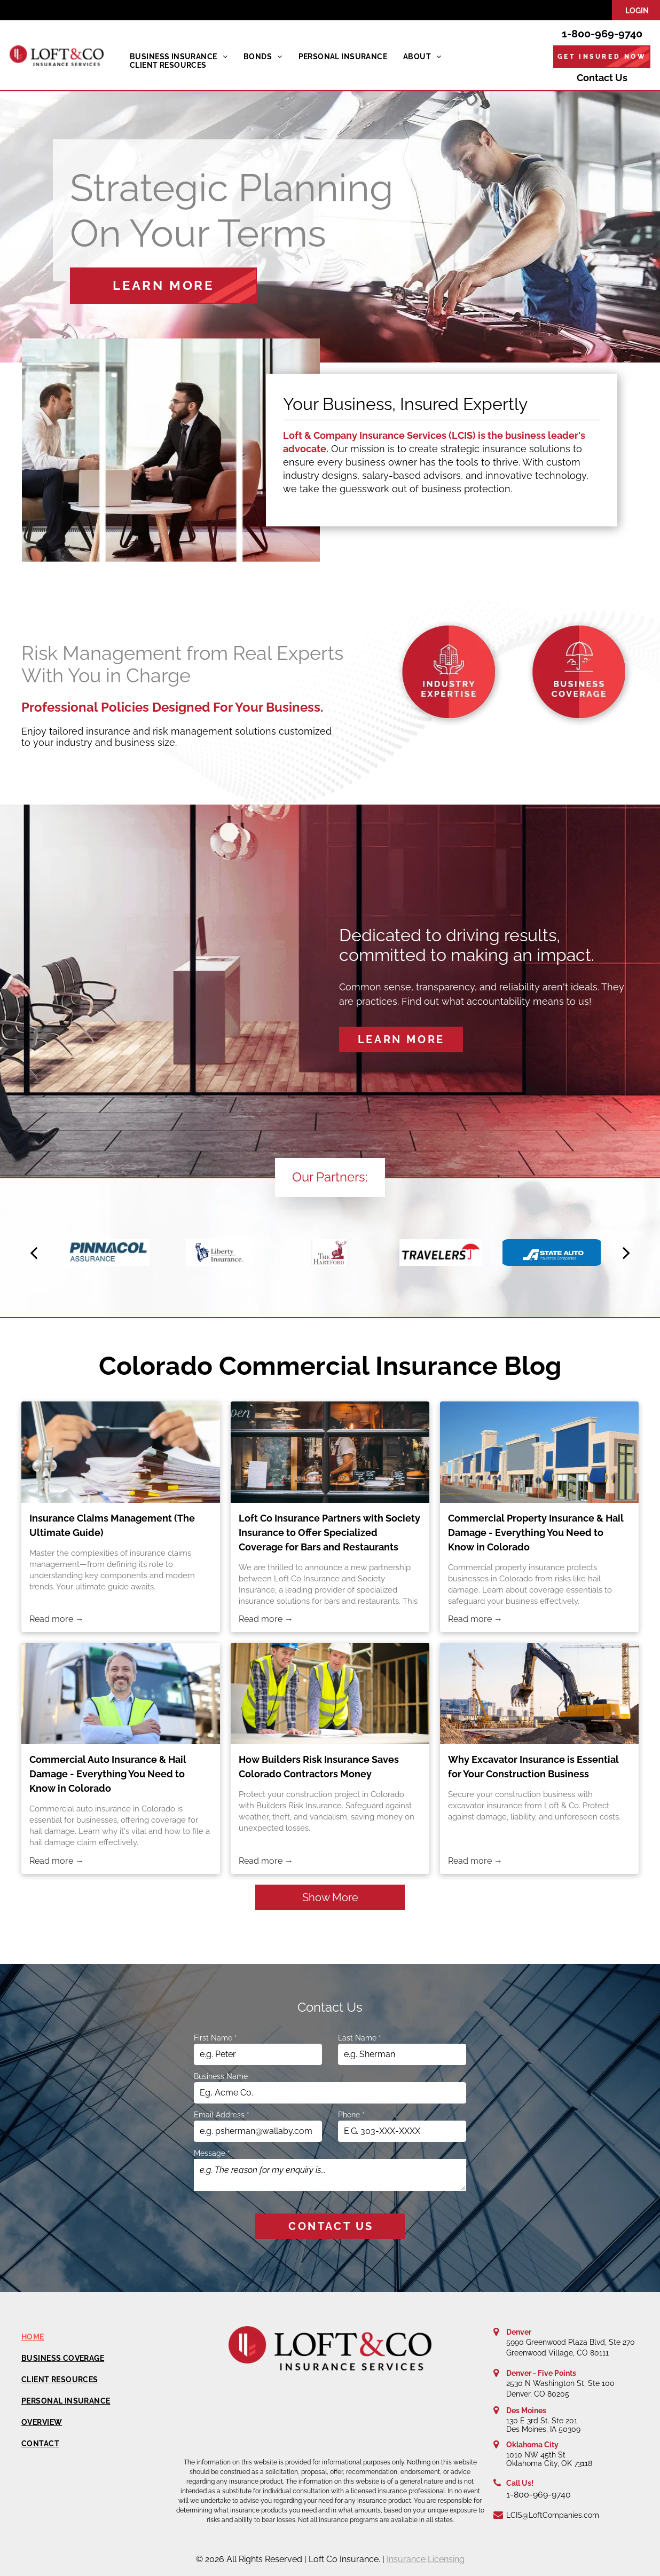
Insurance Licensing (426, 2559)
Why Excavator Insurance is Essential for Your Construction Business (533, 1766)
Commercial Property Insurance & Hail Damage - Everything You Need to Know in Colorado (536, 1532)
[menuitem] (178, 56)
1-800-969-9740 (602, 33)
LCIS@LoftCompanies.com (552, 2515)
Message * (212, 2153)
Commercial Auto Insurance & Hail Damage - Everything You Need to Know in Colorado (107, 1774)
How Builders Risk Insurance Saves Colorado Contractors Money (319, 1766)
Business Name (221, 2076)
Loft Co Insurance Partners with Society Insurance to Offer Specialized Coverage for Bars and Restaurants (329, 1532)
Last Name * (359, 2038)
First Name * (215, 2038)
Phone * (351, 2114)
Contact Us (602, 77)
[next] (626, 1252)
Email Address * (221, 2114)
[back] (33, 1252)
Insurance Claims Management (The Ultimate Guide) (112, 1525)
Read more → (56, 1619)
